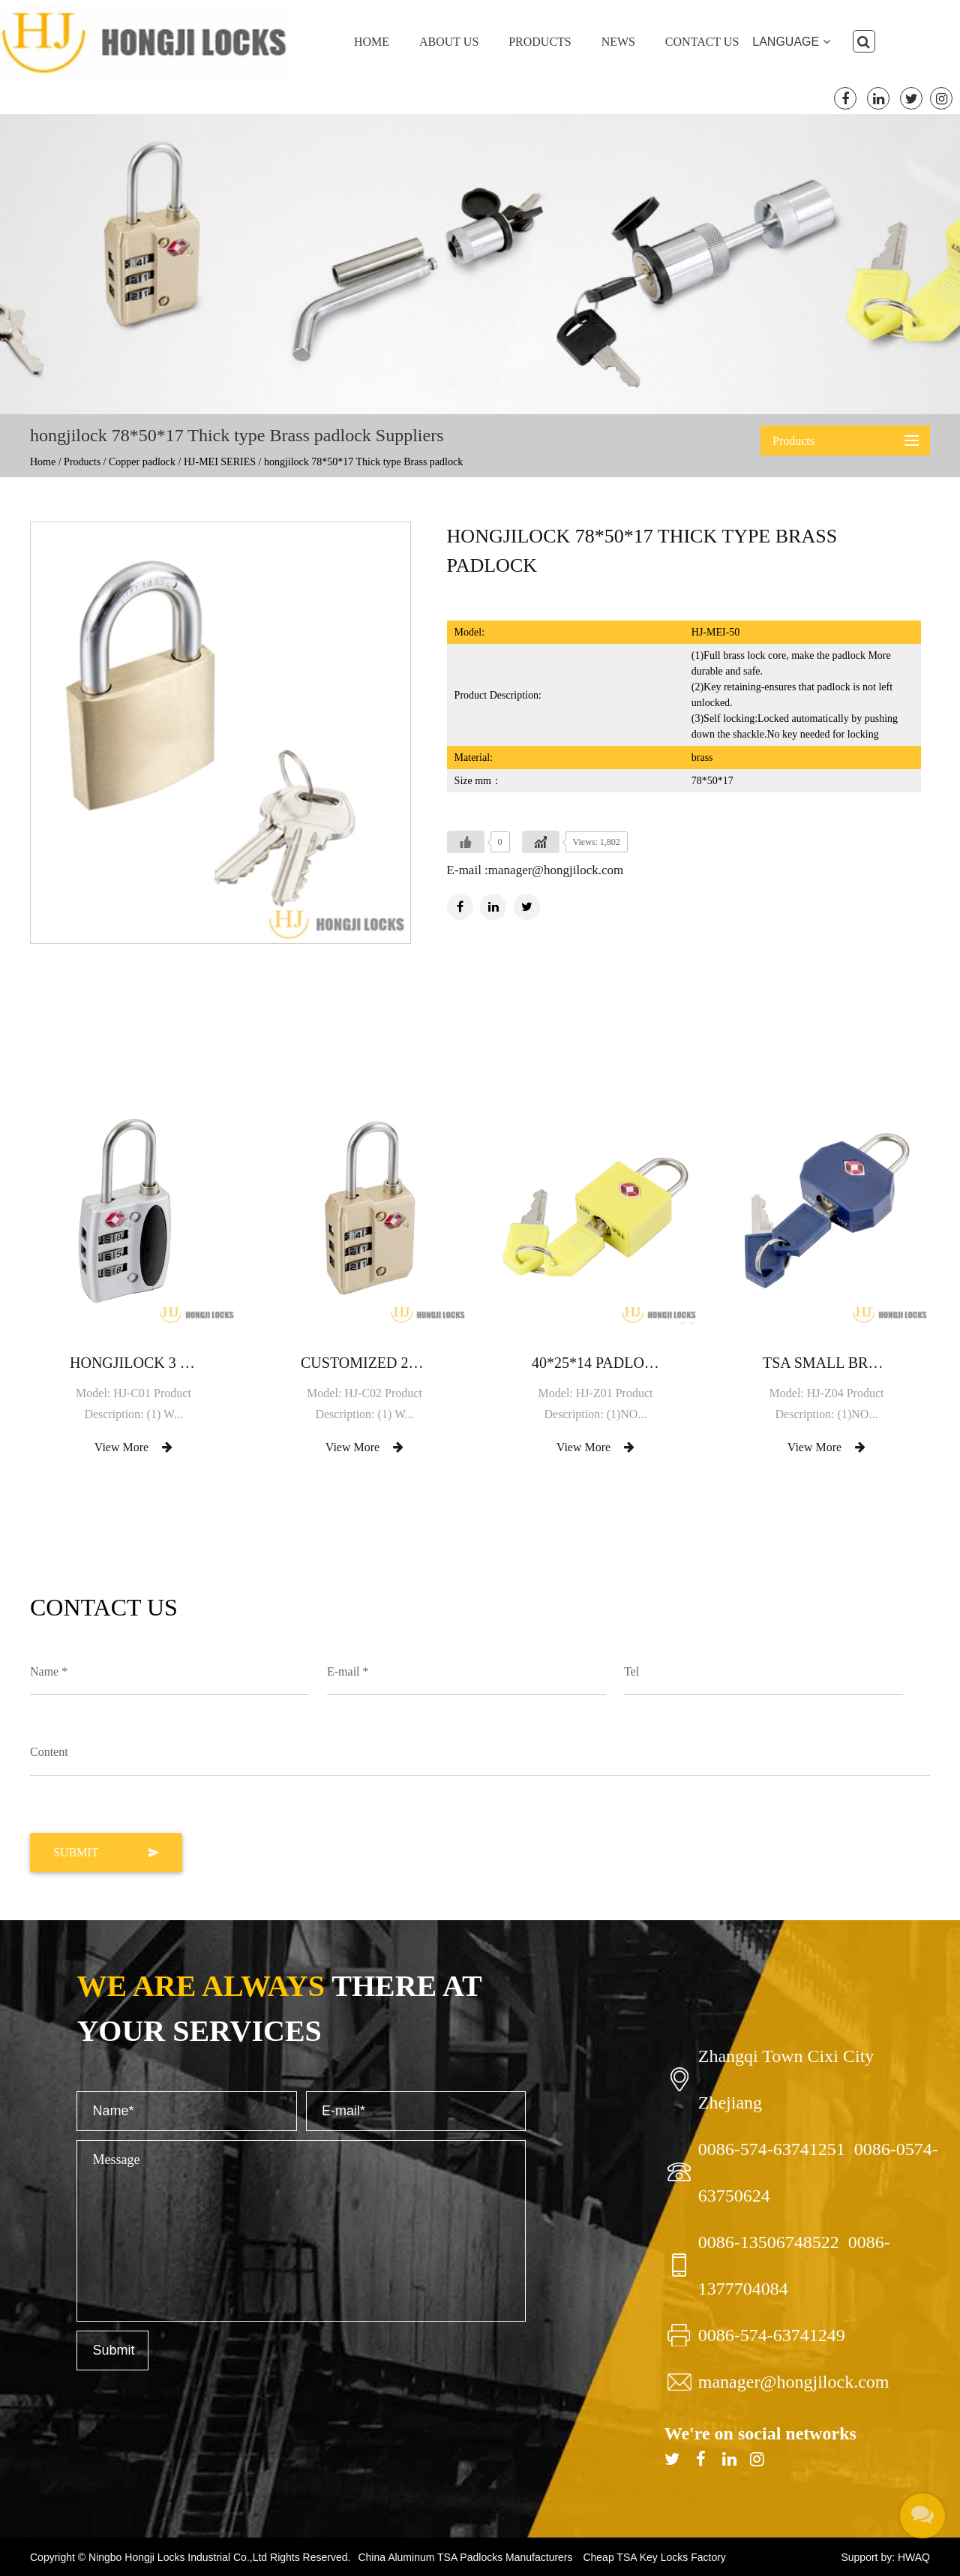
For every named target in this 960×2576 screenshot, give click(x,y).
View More (133, 1447)
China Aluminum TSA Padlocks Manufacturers (465, 2557)
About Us (448, 41)
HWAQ (914, 2557)
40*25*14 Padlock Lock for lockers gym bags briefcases (595, 1362)
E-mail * (348, 1671)
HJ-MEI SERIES (220, 461)
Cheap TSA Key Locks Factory (654, 2557)
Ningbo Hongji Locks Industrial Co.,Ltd (179, 2557)
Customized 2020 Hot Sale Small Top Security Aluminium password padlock (364, 1362)
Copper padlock (142, 461)
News (618, 41)
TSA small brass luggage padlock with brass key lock (826, 1362)
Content (49, 1751)
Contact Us (702, 41)
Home (371, 41)
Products (540, 41)
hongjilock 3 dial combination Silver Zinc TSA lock (133, 1362)
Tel (631, 1671)
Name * (49, 1671)
